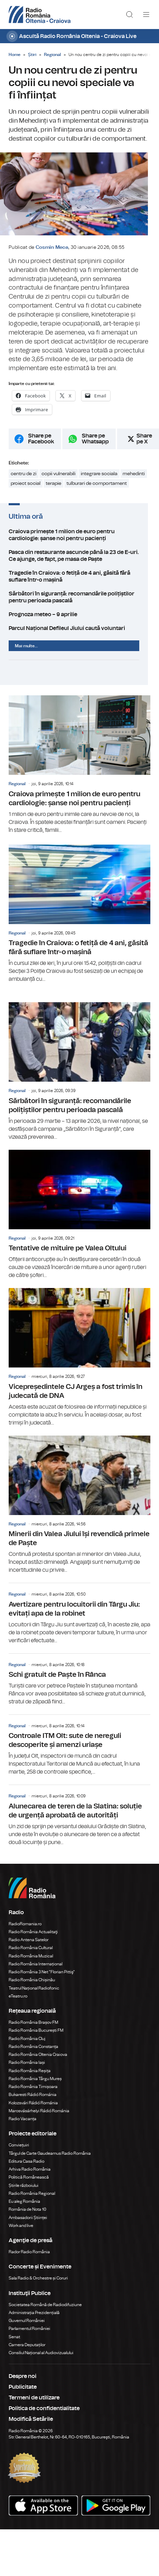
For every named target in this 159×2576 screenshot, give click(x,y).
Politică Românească (29, 2184)
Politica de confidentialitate (44, 2415)
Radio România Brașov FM (33, 2029)
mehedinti (134, 480)
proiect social (26, 489)
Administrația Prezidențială (34, 2319)
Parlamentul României (29, 2335)
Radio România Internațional (35, 1970)
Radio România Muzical (31, 1962)
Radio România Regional (32, 2200)
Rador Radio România (29, 2258)
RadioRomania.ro (25, 1930)
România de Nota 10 (27, 2216)
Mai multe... (26, 652)
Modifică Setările (31, 2425)
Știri (32, 55)
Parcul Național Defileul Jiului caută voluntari (79, 634)
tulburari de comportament (97, 489)
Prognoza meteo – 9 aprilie (79, 621)
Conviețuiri (19, 2152)
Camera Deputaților (27, 2351)
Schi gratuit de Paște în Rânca (79, 1686)
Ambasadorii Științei (28, 2224)
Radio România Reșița (30, 2077)
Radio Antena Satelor (28, 1946)
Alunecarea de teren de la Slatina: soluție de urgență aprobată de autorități (79, 1822)
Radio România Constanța (33, 2053)
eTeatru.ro (18, 2002)
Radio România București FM (36, 2037)
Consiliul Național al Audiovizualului (41, 2359)
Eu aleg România (24, 2208)
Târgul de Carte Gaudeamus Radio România (50, 2159)
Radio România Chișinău (32, 1986)
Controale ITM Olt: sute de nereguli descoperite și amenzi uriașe (79, 1751)
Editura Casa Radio (26, 2167)
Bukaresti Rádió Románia (32, 2101)
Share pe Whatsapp (95, 445)
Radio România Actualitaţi (33, 1938)
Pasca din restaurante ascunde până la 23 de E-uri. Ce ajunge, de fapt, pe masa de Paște (79, 562)
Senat (14, 2343)
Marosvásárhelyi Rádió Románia (39, 2117)
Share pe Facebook (41, 445)
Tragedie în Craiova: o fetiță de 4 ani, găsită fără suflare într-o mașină (79, 582)
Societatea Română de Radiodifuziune (45, 2311)
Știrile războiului (23, 2192)
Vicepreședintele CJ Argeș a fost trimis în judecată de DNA (79, 1363)
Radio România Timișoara (33, 2093)
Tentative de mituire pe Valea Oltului (79, 1221)
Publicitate (23, 2393)
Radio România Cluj (27, 2045)
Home (14, 55)
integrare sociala (99, 480)
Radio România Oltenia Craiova (38, 2061)
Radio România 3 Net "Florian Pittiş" (42, 1978)
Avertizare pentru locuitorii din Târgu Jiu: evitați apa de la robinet (79, 1620)
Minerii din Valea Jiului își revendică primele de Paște (79, 1511)
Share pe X (144, 445)
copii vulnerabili (59, 480)
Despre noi (22, 2383)
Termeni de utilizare (34, 2404)
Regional (52, 55)
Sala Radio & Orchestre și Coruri (38, 2285)
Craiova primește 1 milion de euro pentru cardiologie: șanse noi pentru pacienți (79, 541)
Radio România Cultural (31, 1954)
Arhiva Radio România (30, 2175)
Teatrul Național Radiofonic (34, 1994)
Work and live (21, 2232)
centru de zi (23, 480)
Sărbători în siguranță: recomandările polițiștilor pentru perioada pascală (79, 603)
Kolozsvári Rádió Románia (33, 2109)
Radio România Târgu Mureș (35, 2085)
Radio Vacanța (22, 2125)
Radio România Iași (27, 2069)
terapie (53, 489)
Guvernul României (27, 2327)
